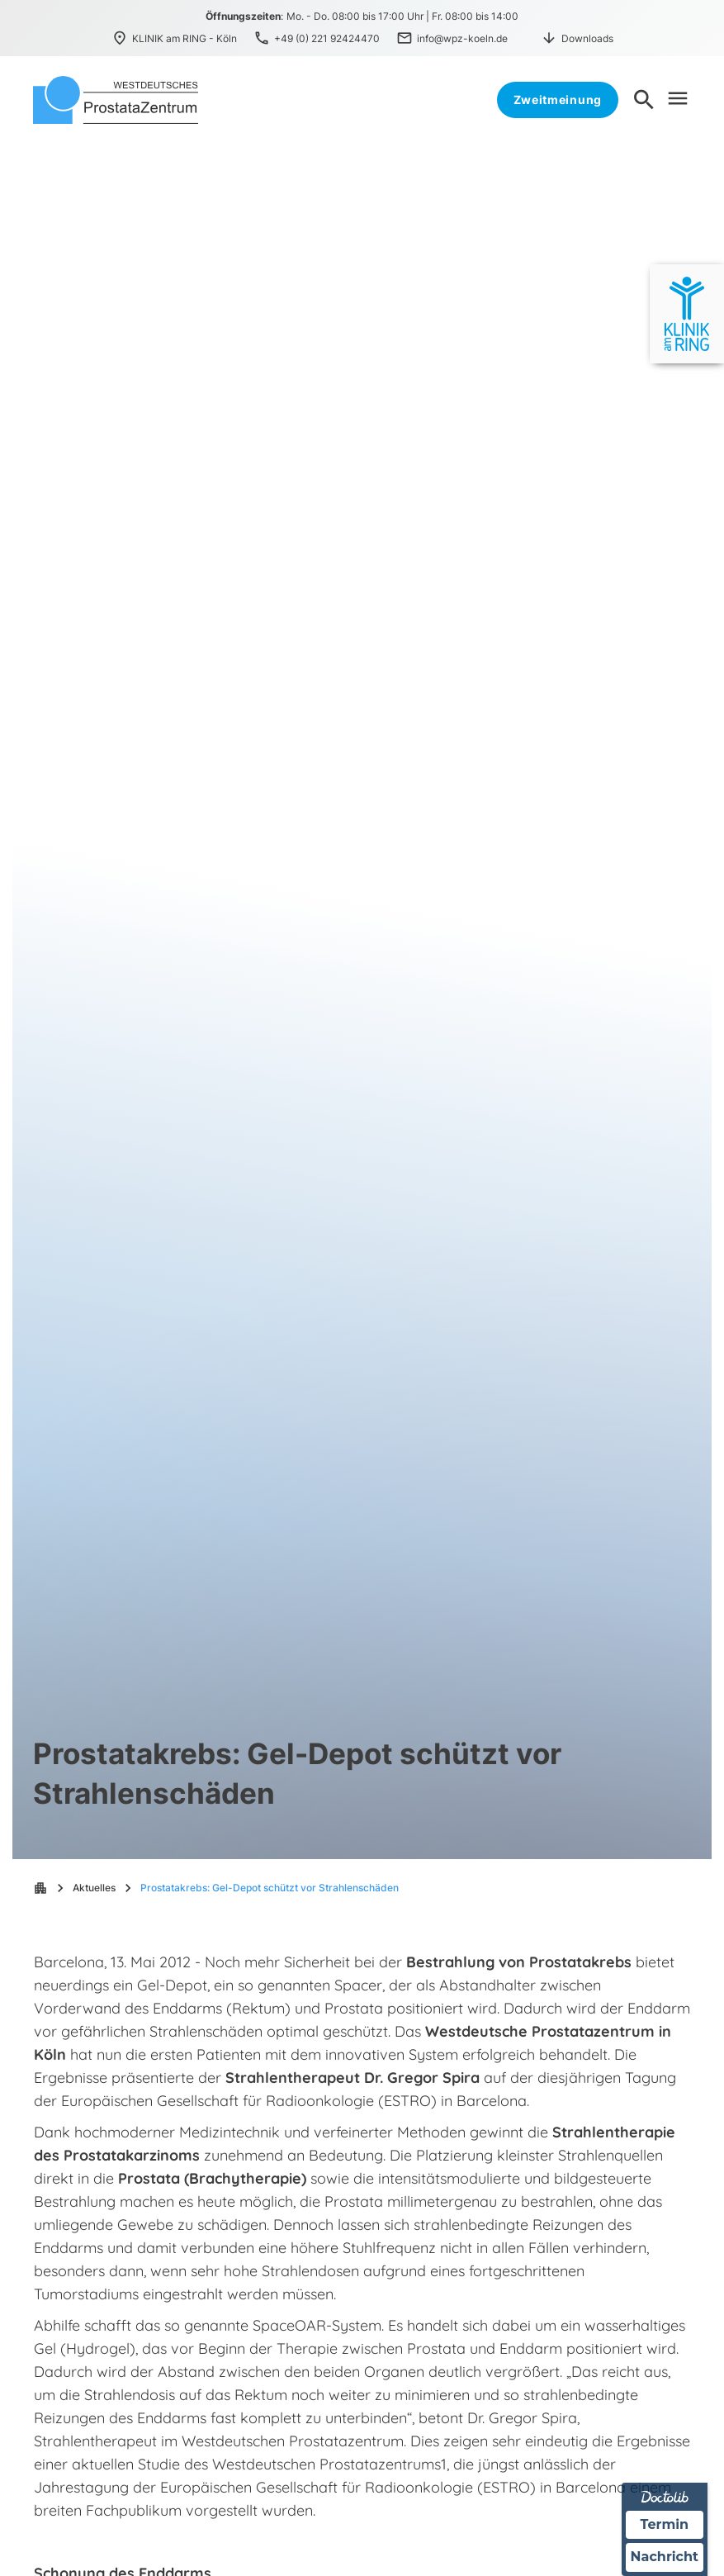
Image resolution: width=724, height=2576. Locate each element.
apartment (40, 1888)
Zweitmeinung (557, 100)
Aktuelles (94, 1887)
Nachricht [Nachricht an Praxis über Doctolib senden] (664, 2557)
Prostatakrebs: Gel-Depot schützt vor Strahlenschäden (269, 1887)
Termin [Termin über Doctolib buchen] (665, 2524)
